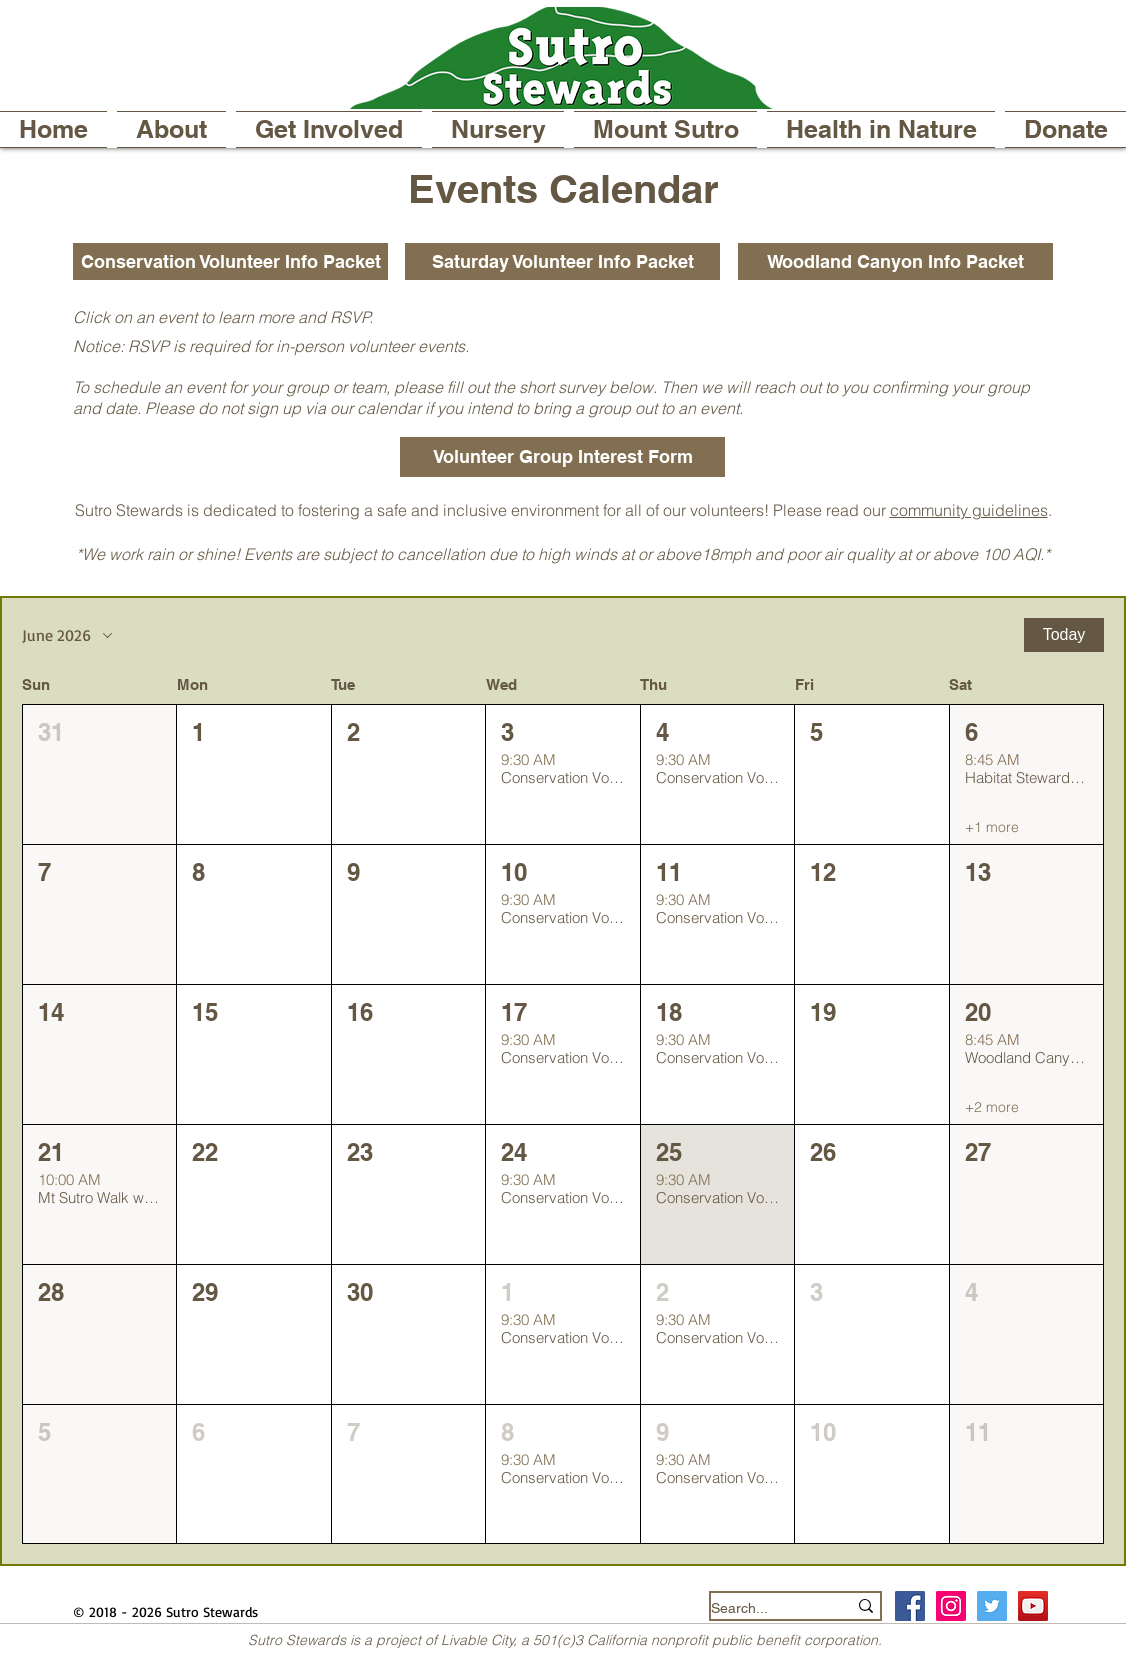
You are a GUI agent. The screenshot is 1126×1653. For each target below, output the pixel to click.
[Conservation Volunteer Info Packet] (230, 261)
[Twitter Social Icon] (992, 1606)
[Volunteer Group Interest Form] (562, 457)
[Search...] (764, 1608)
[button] (171, 129)
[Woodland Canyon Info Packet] (895, 261)
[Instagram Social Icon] (951, 1606)
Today (1064, 634)
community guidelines (969, 510)
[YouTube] (1033, 1606)
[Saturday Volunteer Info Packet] (562, 261)
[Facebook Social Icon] (910, 1606)
